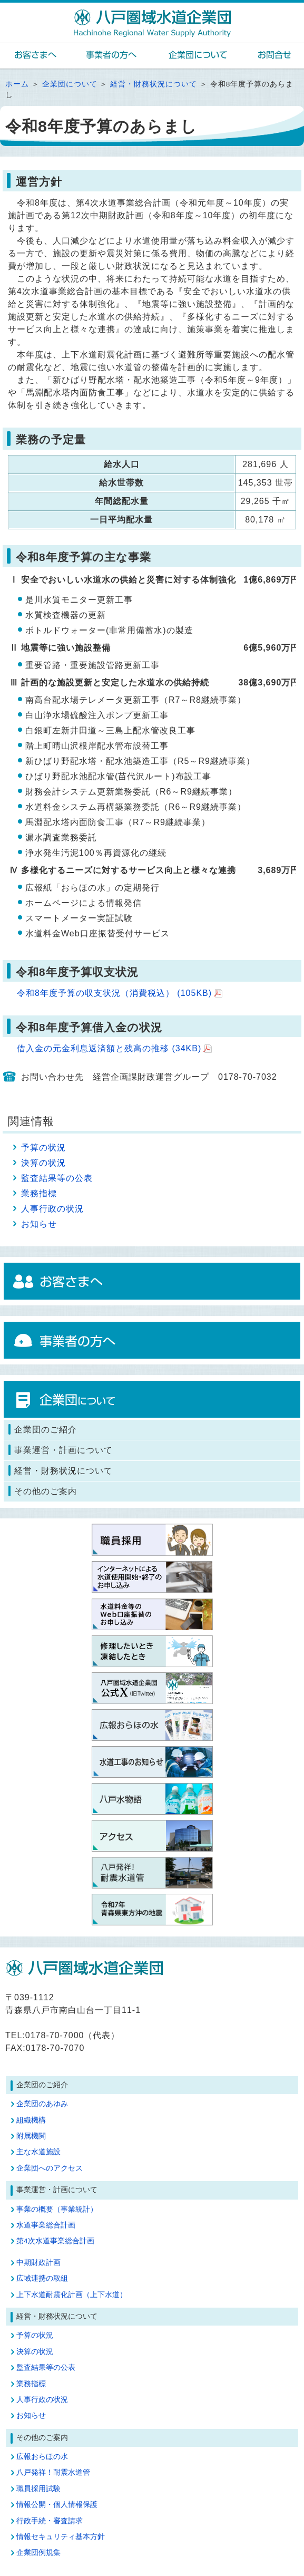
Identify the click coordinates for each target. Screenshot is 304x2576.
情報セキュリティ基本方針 (60, 2537)
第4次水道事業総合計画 (55, 2241)
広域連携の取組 (42, 2278)
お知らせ (39, 1223)
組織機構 (31, 2120)
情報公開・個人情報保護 (56, 2505)
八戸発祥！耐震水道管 (53, 2472)
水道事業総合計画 (45, 2225)
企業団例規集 (38, 2552)
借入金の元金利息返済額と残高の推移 (109, 1048)
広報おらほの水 (42, 2457)
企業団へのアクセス (49, 2168)
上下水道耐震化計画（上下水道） (71, 2295)
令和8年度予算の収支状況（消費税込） (114, 993)
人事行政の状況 (52, 1208)
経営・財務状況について (153, 84)
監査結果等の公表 (57, 1178)
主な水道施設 (38, 2152)
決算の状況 (43, 1162)
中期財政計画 (38, 2263)
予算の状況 (43, 1147)
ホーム (17, 84)
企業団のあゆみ (42, 2104)
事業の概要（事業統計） (56, 2209)
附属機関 (31, 2136)
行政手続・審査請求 (49, 2521)
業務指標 (39, 1193)
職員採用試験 (38, 2489)
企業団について (69, 84)
